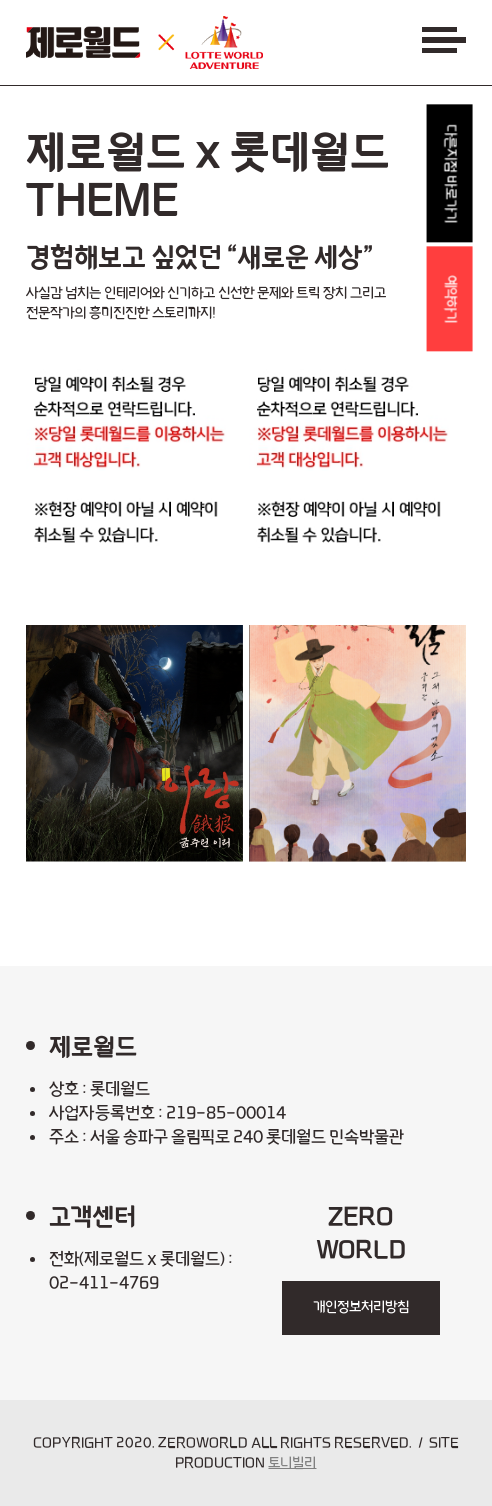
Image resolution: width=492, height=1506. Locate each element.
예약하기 (451, 299)
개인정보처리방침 (361, 1307)
